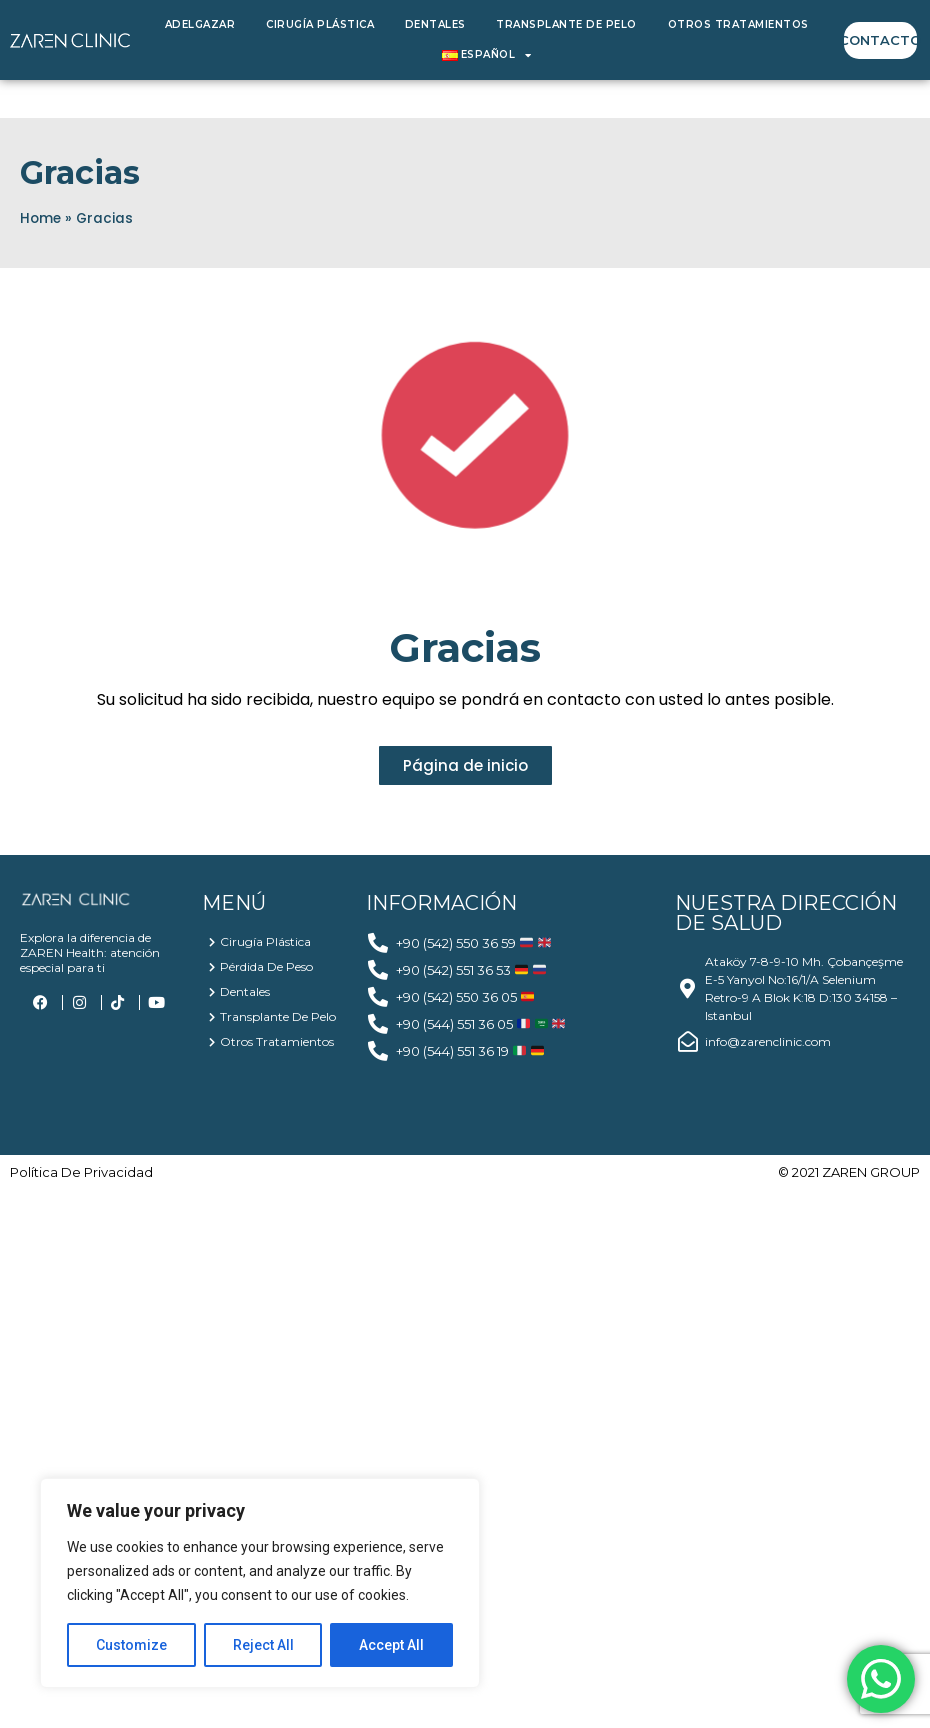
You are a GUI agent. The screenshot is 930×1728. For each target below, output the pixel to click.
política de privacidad (81, 1172)
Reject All (263, 1645)
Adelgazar (200, 24)
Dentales (435, 24)
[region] (260, 1583)
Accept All (391, 1645)
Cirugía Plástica (320, 24)
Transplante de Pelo (566, 24)
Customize (131, 1645)
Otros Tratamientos (738, 24)
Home (40, 218)
